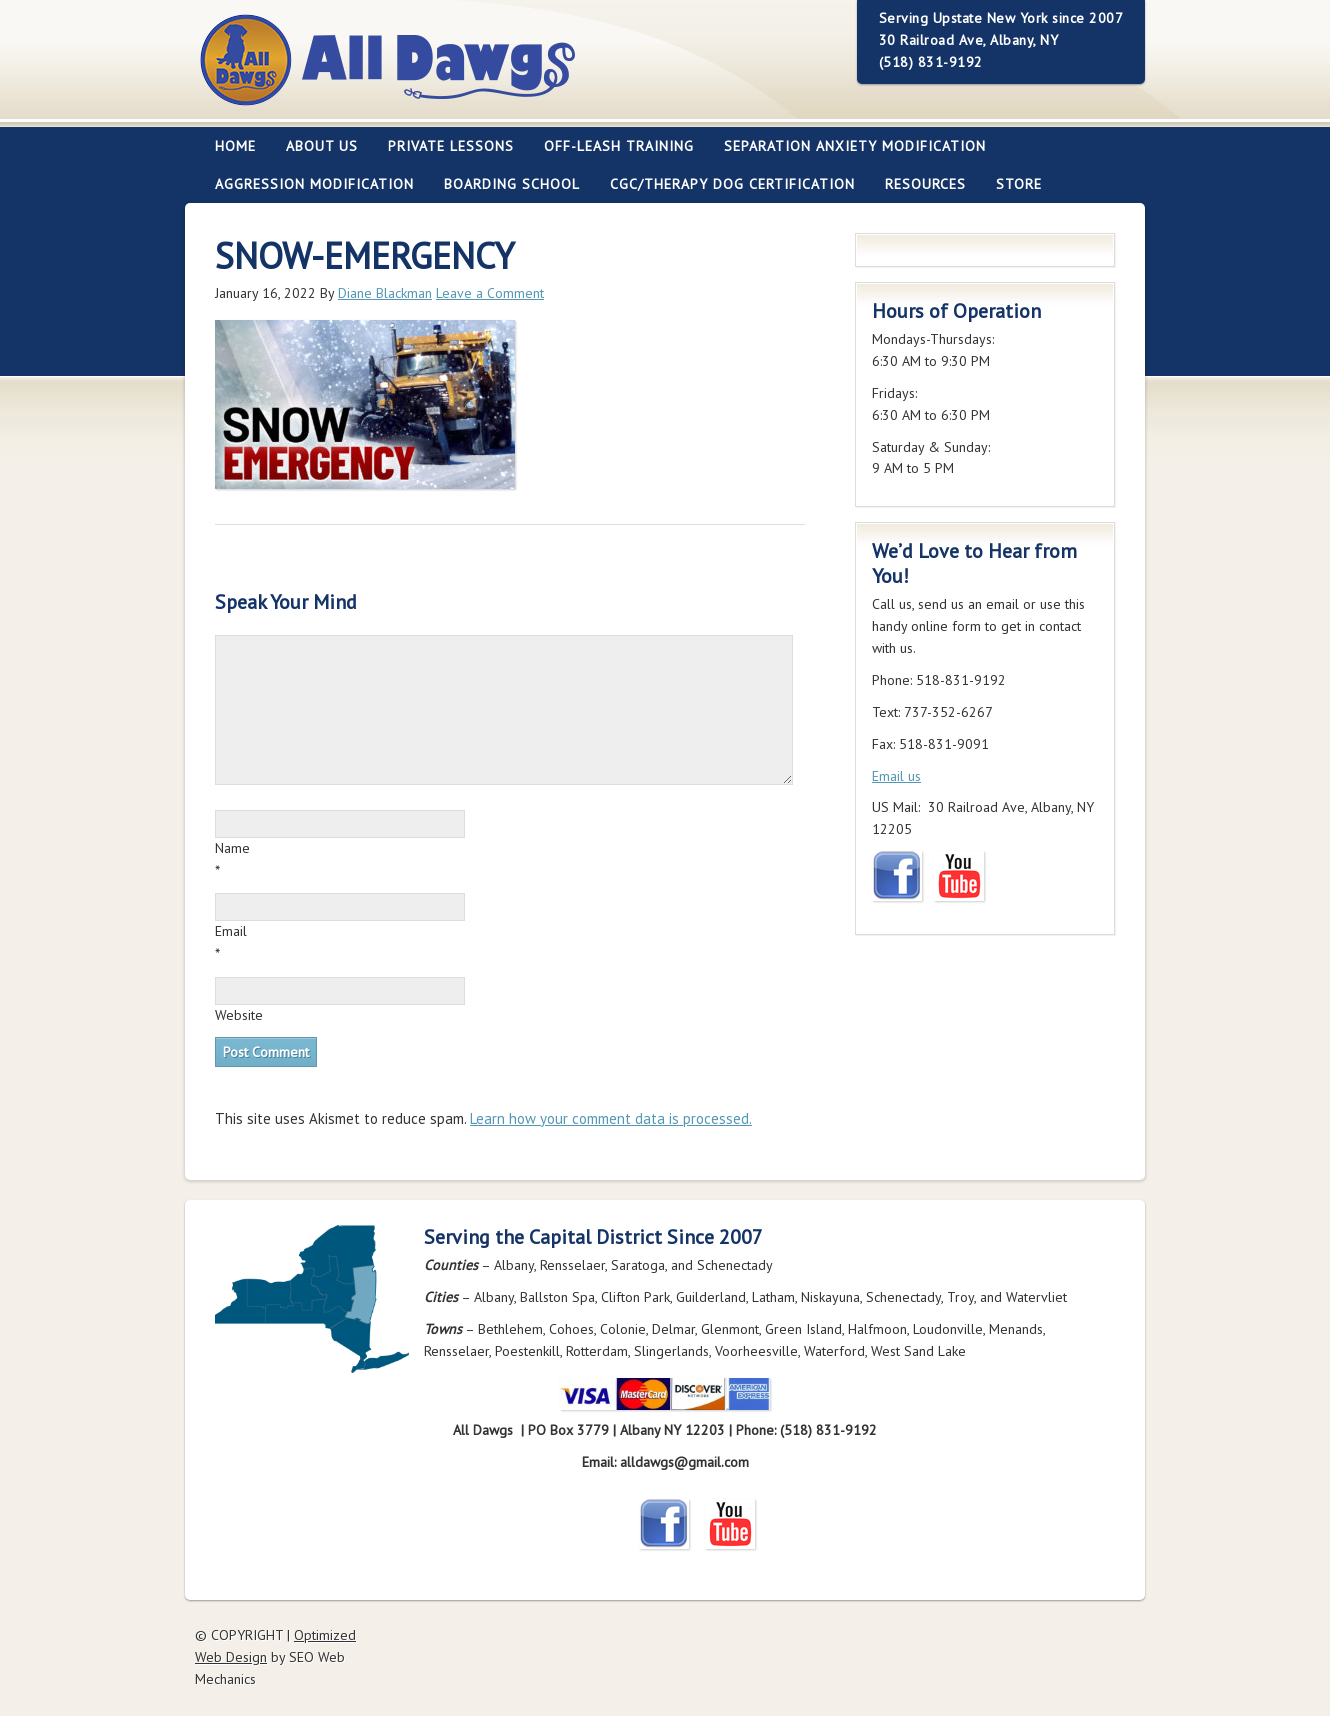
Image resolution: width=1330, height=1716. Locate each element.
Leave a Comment (490, 293)
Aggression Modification (307, 184)
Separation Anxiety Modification (855, 146)
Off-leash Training (611, 146)
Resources (918, 184)
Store (1019, 184)
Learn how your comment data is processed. (611, 1118)
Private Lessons (443, 146)
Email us (896, 776)
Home (235, 146)
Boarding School (504, 184)
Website (239, 1015)
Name (232, 848)
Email (231, 931)
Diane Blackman (385, 293)
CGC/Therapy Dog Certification (732, 184)
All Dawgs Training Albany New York (497, 71)
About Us (314, 146)
